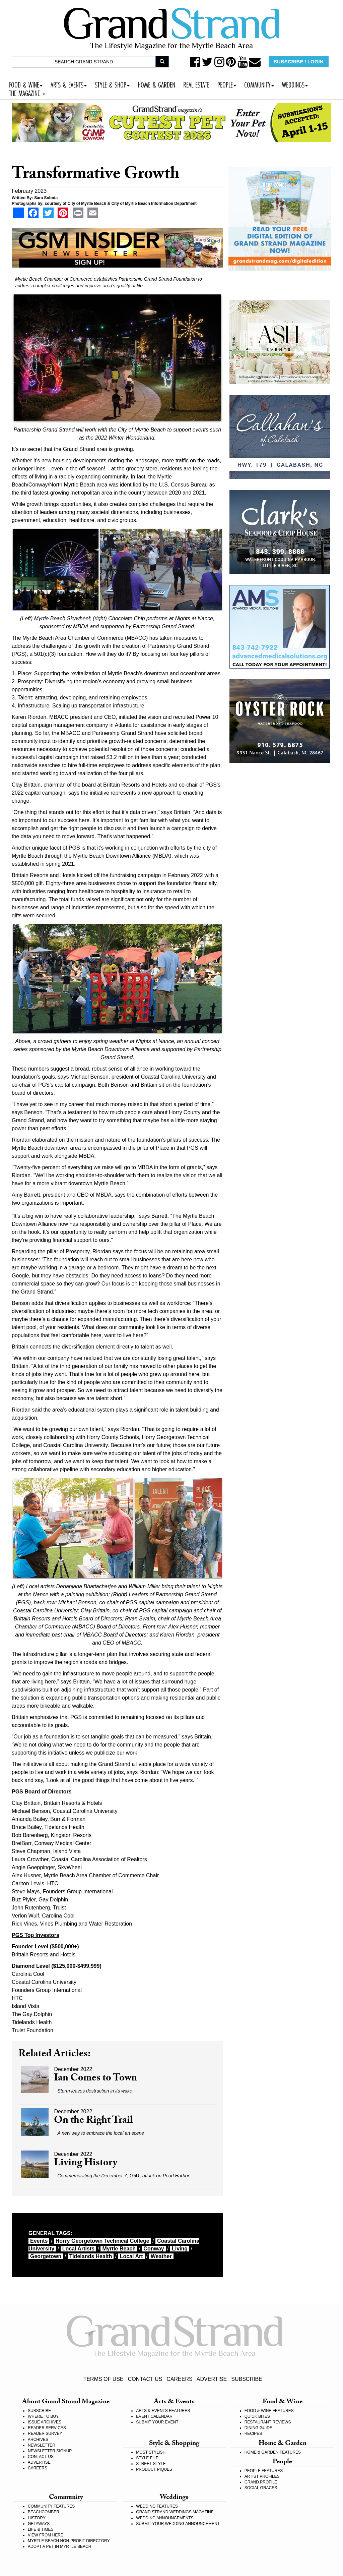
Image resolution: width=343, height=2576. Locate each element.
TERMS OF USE (103, 2379)
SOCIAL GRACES (261, 2487)
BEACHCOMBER (43, 2512)
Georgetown (45, 2256)
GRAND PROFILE (261, 2482)
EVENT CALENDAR (154, 2416)
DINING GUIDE (258, 2427)
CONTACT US (145, 2379)
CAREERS (179, 2379)
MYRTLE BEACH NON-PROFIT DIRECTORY (69, 2540)
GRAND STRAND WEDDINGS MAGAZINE (174, 2512)
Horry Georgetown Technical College (102, 2241)
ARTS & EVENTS (69, 84)
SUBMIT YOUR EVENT (157, 2422)
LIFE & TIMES (40, 2529)
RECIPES (253, 2433)
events (39, 2241)
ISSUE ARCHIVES (44, 2422)
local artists (78, 2248)
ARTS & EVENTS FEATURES (163, 2410)
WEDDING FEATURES (157, 2506)
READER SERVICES (47, 2427)
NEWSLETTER (41, 2445)
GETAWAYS (39, 2523)
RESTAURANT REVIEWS (268, 2422)
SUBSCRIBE (246, 2379)
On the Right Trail (93, 2121)
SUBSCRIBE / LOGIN (298, 61)
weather (161, 2256)
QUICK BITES (257, 2416)
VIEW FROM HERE (45, 2535)
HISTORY (37, 2518)
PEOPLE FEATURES (264, 2470)
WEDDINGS (295, 84)
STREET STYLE (150, 2463)
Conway (153, 2248)
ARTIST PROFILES (262, 2476)
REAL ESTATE (196, 84)
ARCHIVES (38, 2439)
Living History (85, 2163)
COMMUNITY (259, 84)
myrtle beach (119, 2248)
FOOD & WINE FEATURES (269, 2410)
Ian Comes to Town (95, 2078)
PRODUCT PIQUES (154, 2469)
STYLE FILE (147, 2458)
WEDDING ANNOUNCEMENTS (164, 2518)
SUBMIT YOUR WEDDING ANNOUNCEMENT (178, 2523)
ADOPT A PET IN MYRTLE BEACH (59, 2546)
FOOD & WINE (26, 84)
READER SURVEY (45, 2433)
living (180, 2248)
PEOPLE (226, 84)
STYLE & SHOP (112, 84)
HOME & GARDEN (156, 84)
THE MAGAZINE (27, 92)
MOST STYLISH (150, 2452)
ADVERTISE (212, 2379)
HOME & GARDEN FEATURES (273, 2452)
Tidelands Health (90, 2256)
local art (131, 2256)
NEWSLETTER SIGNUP (50, 2451)
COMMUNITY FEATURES (51, 2506)
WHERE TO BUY (43, 2416)
